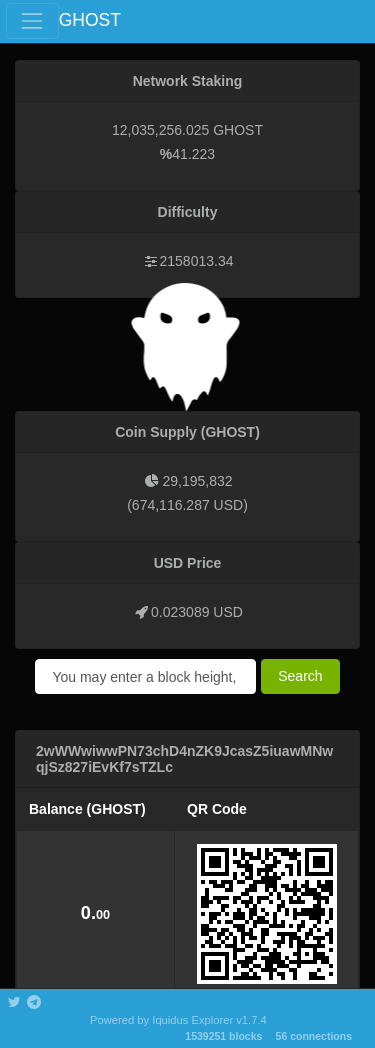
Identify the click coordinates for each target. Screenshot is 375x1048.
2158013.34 (197, 261)
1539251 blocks (223, 1036)
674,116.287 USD (187, 505)
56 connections (314, 1036)
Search (300, 676)
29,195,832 (197, 481)
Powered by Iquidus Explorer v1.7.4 (178, 1020)
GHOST (90, 20)
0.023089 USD (197, 612)
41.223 (193, 154)
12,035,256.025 (160, 130)
